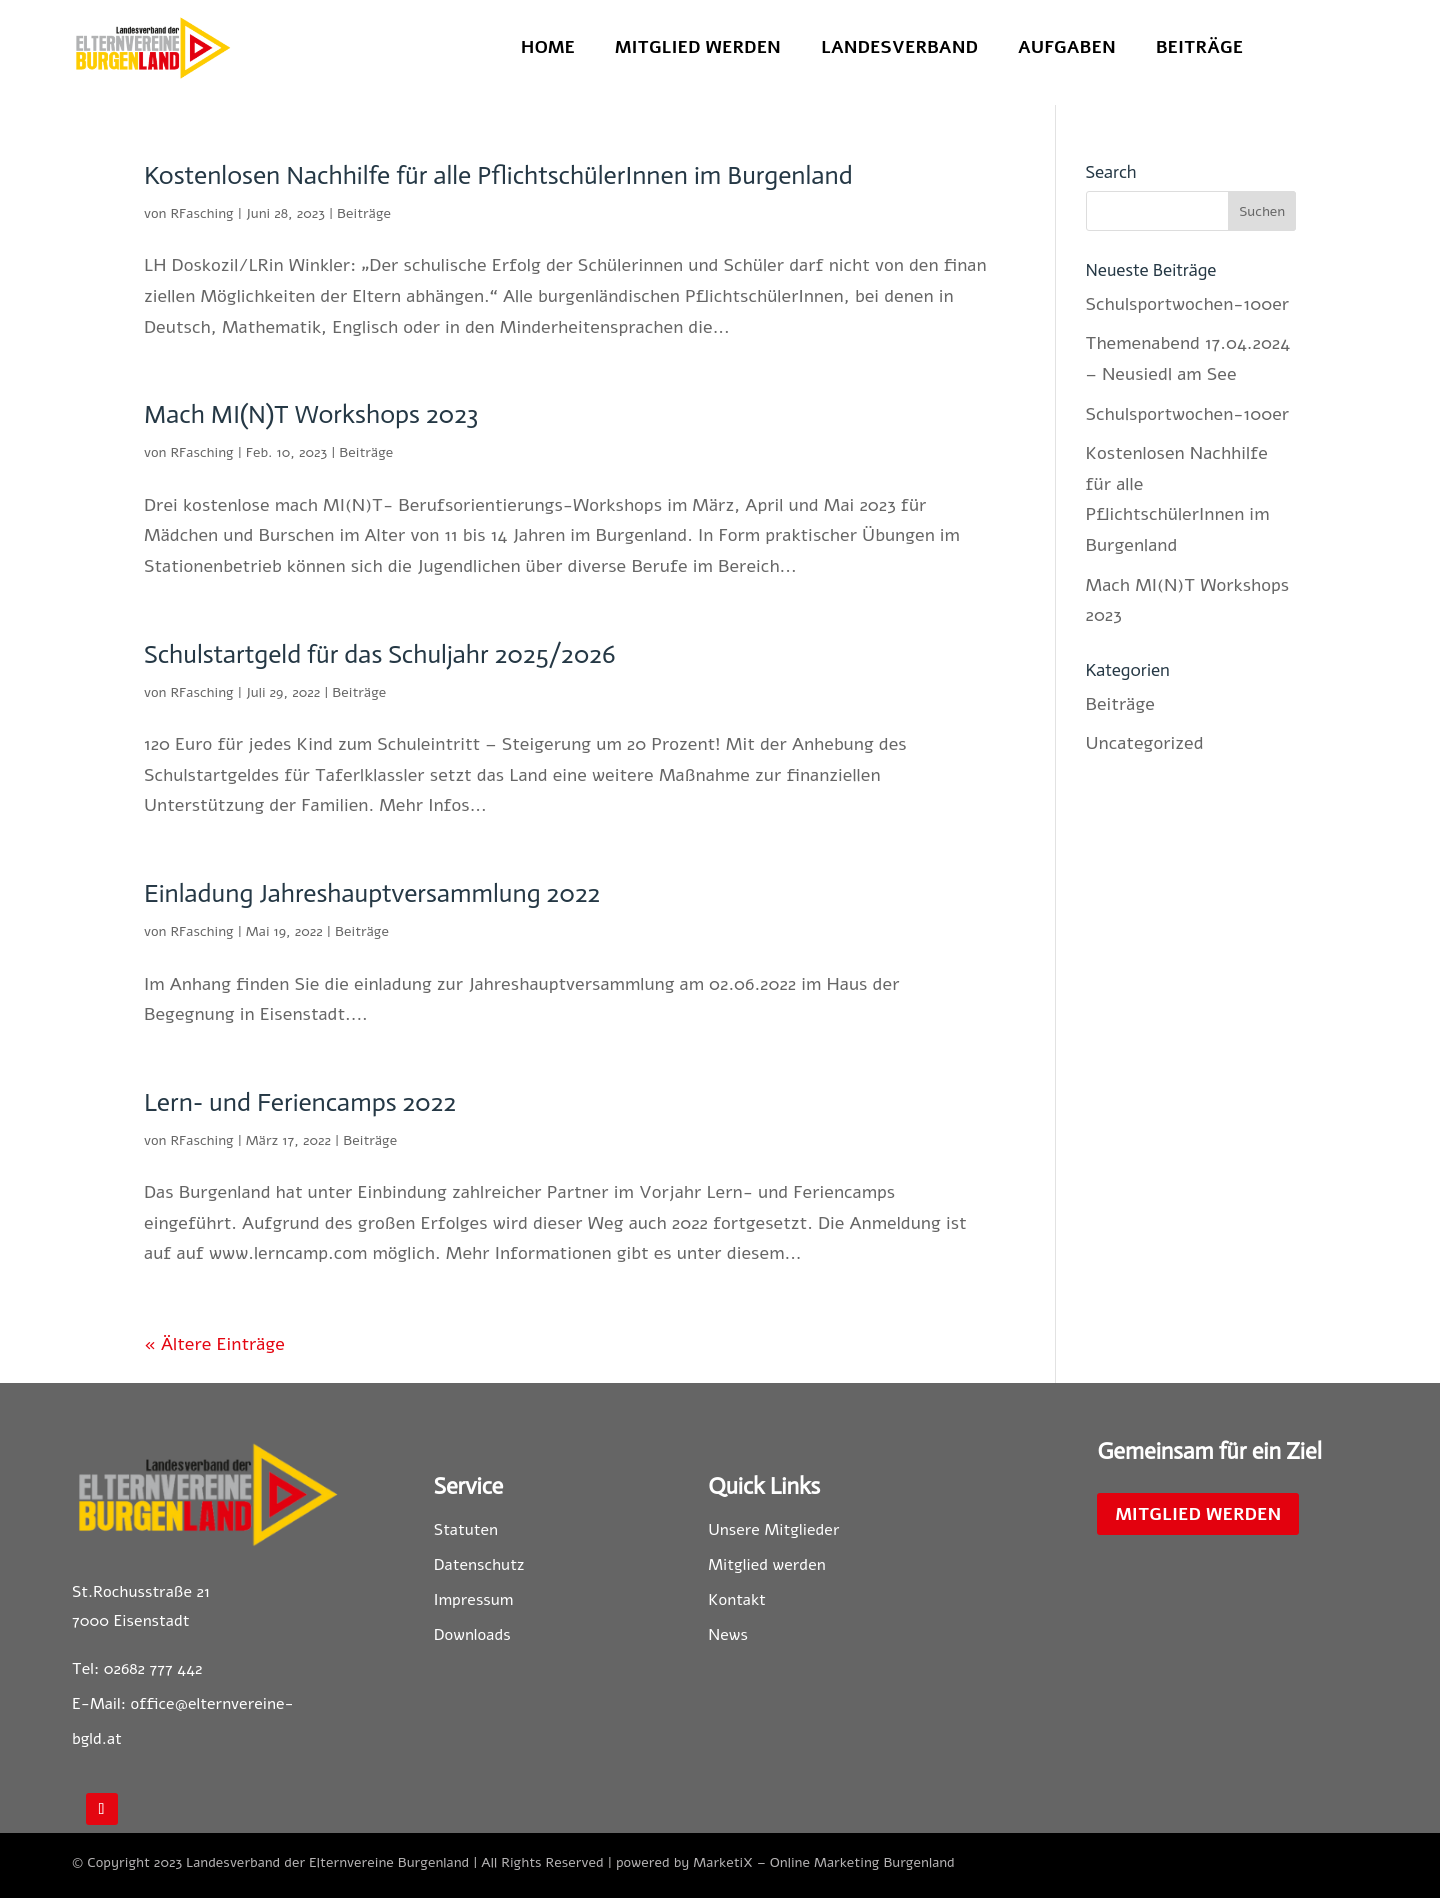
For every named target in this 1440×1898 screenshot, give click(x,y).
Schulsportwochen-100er (1188, 304)
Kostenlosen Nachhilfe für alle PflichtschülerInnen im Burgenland (498, 175)
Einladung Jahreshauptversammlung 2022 (372, 893)
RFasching (201, 213)
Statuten (466, 1530)
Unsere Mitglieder (773, 1530)
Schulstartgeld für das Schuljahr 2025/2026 (380, 654)
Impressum (474, 1600)
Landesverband (899, 49)
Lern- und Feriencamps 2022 (300, 1102)
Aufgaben (1067, 49)
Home (548, 49)
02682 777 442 (153, 1669)
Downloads (472, 1635)
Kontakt (737, 1600)
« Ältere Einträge (214, 1344)
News (728, 1635)
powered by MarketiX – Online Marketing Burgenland (785, 1862)
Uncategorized (1145, 743)
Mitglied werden (698, 49)
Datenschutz (479, 1565)
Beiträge (1199, 49)
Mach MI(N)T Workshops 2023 (311, 414)
